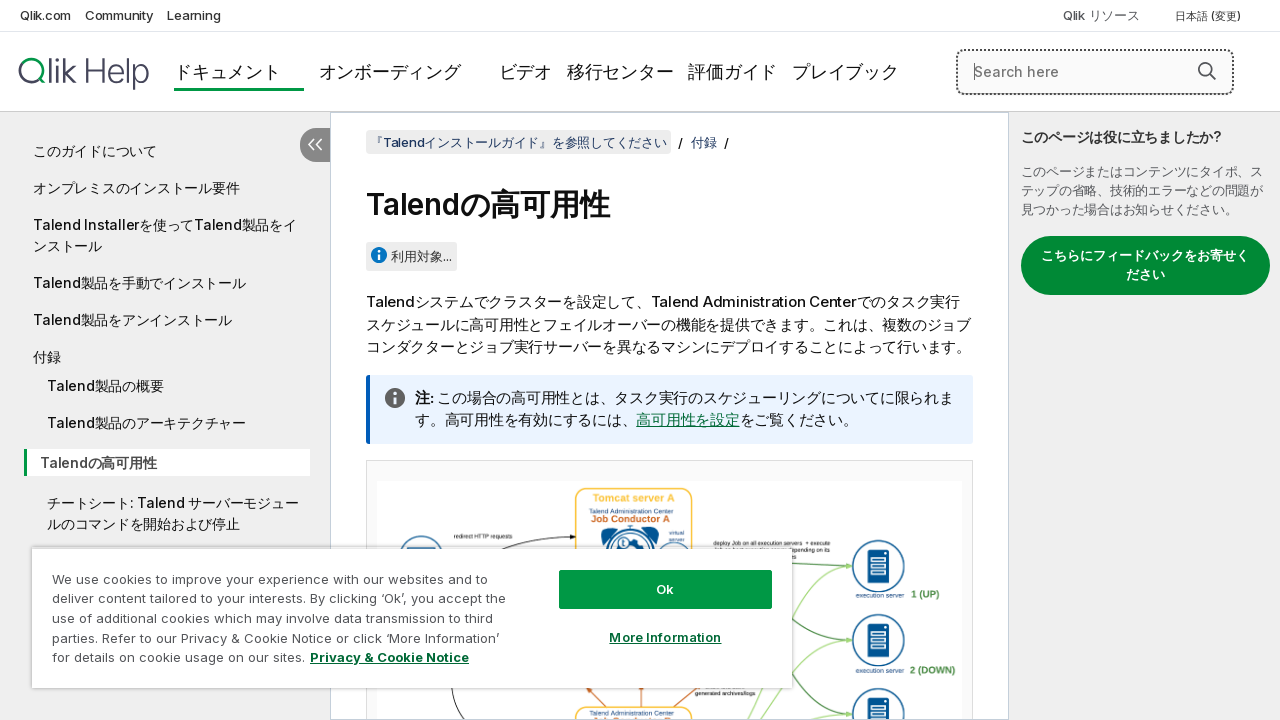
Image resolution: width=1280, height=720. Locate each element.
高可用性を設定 (687, 419)
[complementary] (1144, 416)
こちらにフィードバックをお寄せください (1145, 265)
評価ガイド (732, 71)
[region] (412, 617)
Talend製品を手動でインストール (139, 282)
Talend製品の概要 (105, 385)
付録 (47, 356)
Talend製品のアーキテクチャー (146, 422)
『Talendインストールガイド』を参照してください (518, 142)
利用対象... (421, 256)
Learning (193, 15)
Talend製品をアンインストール (132, 319)
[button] (1207, 71)
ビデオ (525, 71)
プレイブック (845, 71)
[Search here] (1095, 72)
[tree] (165, 383)
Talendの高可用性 (98, 462)
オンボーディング (390, 71)
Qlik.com (45, 15)
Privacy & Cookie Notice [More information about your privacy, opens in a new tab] (389, 657)
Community (119, 15)
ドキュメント (227, 71)
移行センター (620, 71)
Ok (665, 589)
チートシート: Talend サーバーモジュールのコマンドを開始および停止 (172, 513)
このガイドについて (95, 150)
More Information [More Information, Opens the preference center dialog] (665, 637)
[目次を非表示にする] (315, 145)
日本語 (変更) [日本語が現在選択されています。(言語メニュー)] (1209, 16)
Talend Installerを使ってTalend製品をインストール (165, 235)
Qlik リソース (1101, 15)
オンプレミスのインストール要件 (136, 187)
